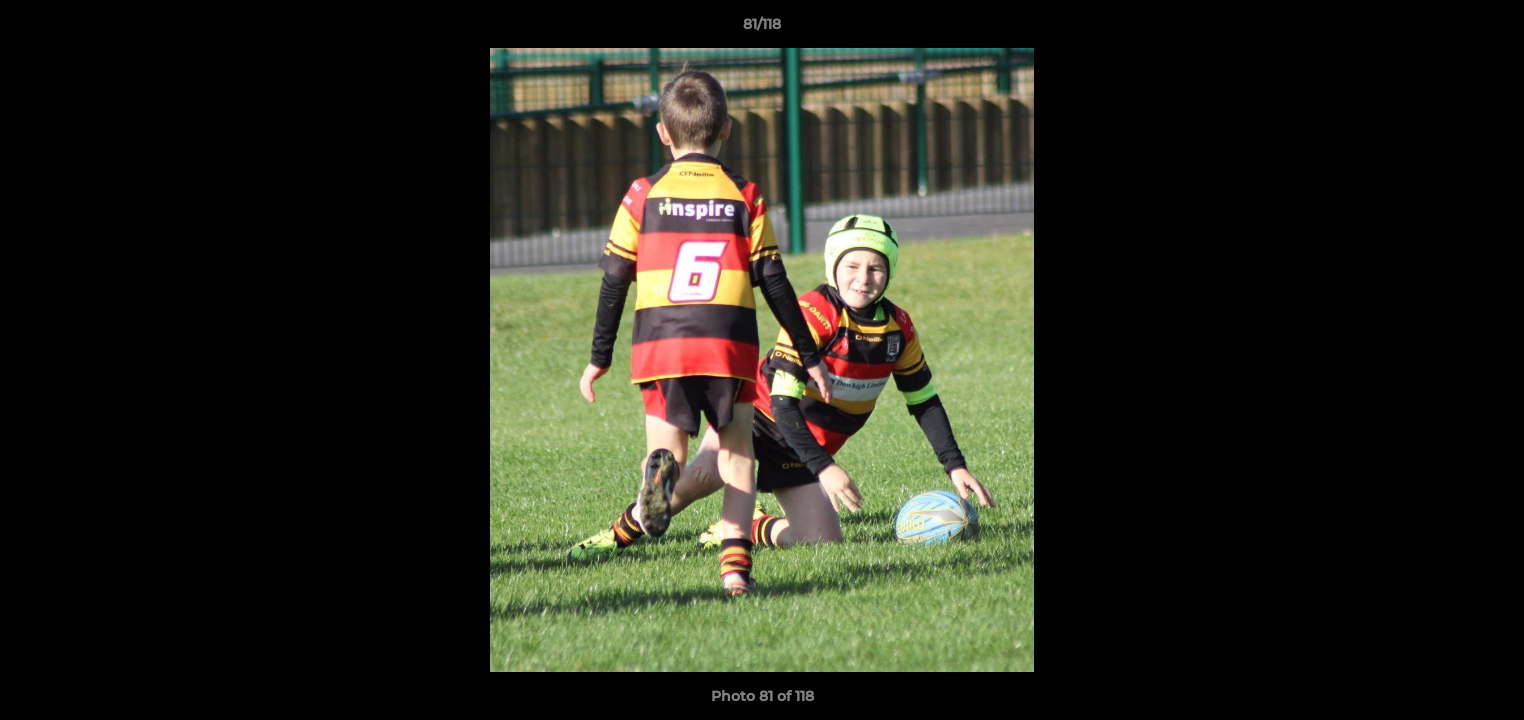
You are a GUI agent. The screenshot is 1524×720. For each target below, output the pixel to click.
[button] (1488, 29)
